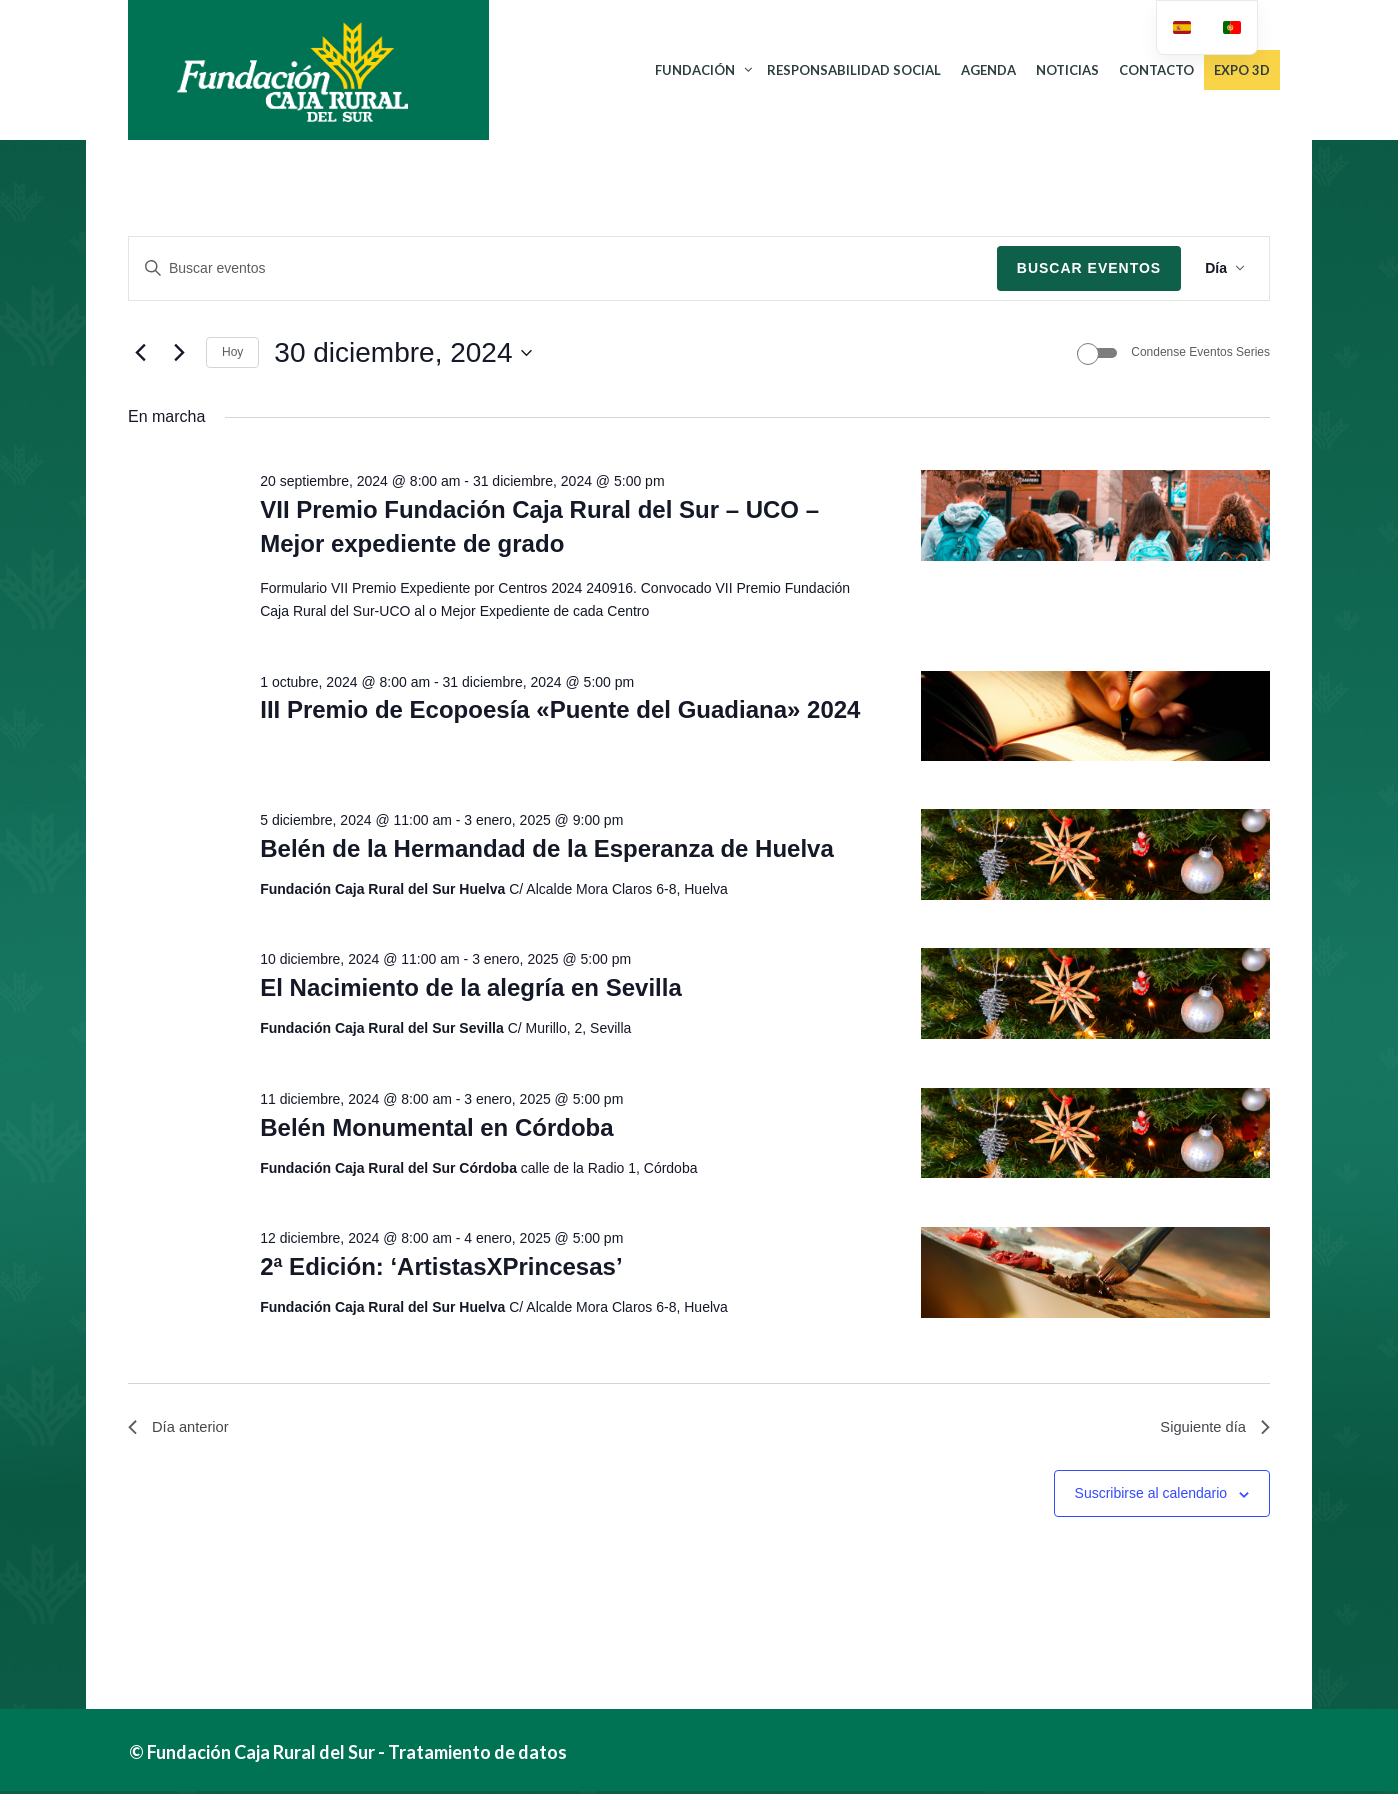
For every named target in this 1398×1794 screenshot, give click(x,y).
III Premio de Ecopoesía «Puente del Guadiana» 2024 (560, 709)
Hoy (232, 352)
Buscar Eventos (1089, 268)
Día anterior (182, 1428)
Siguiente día (1211, 1428)
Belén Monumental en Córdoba (436, 1127)
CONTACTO (1155, 70)
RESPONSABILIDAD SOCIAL (853, 70)
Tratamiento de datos (477, 1755)
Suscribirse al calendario (1151, 1497)
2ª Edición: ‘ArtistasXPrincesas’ (441, 1266)
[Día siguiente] (179, 353)
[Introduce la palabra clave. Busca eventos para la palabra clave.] (563, 268)
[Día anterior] (140, 353)
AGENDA (987, 70)
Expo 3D (1241, 70)
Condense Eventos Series (1200, 352)
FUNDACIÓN (694, 70)
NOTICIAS (1066, 70)
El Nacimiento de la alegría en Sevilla (471, 987)
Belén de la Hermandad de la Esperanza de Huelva (547, 848)
